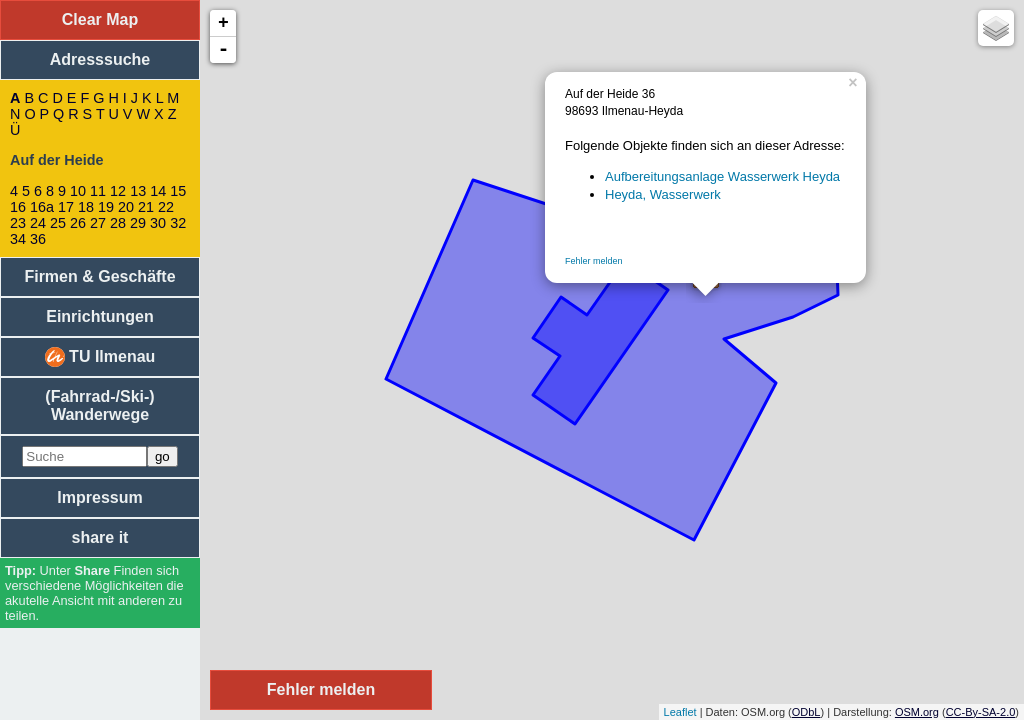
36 (38, 239)
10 (78, 191)
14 (158, 191)
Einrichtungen (100, 316)
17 (66, 207)
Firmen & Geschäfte (99, 276)
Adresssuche (100, 59)
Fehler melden (594, 261)
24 (38, 223)
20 (126, 207)
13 (138, 191)
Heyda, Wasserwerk (663, 194)
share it (100, 537)
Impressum (99, 497)
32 (178, 223)
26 (78, 223)
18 (86, 207)
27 (98, 223)
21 (146, 207)
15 (178, 191)
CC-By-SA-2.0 (981, 712)
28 (118, 223)
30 (158, 223)
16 (18, 207)
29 (138, 223)
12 (118, 191)
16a (42, 207)
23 (18, 223)
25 (58, 223)
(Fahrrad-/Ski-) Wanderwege (99, 405)
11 (98, 191)
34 (18, 239)
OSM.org (917, 712)
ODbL (806, 712)
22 (166, 207)
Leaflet (680, 712)
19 (106, 207)
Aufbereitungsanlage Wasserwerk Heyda (722, 176)
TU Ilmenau (100, 357)
